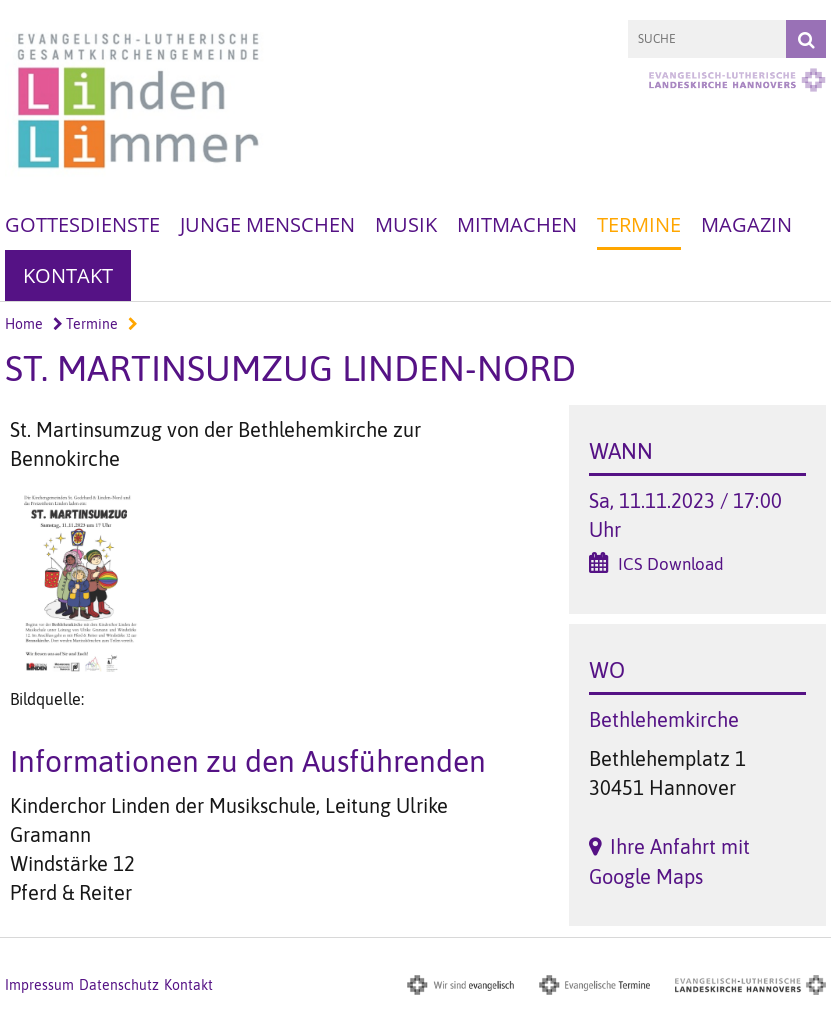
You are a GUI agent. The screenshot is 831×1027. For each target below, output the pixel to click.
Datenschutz (119, 985)
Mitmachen (517, 224)
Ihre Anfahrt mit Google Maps (669, 861)
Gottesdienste (82, 224)
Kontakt (68, 275)
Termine (639, 224)
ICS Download (671, 564)
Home (24, 324)
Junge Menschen (267, 224)
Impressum (39, 985)
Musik (406, 224)
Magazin (746, 224)
